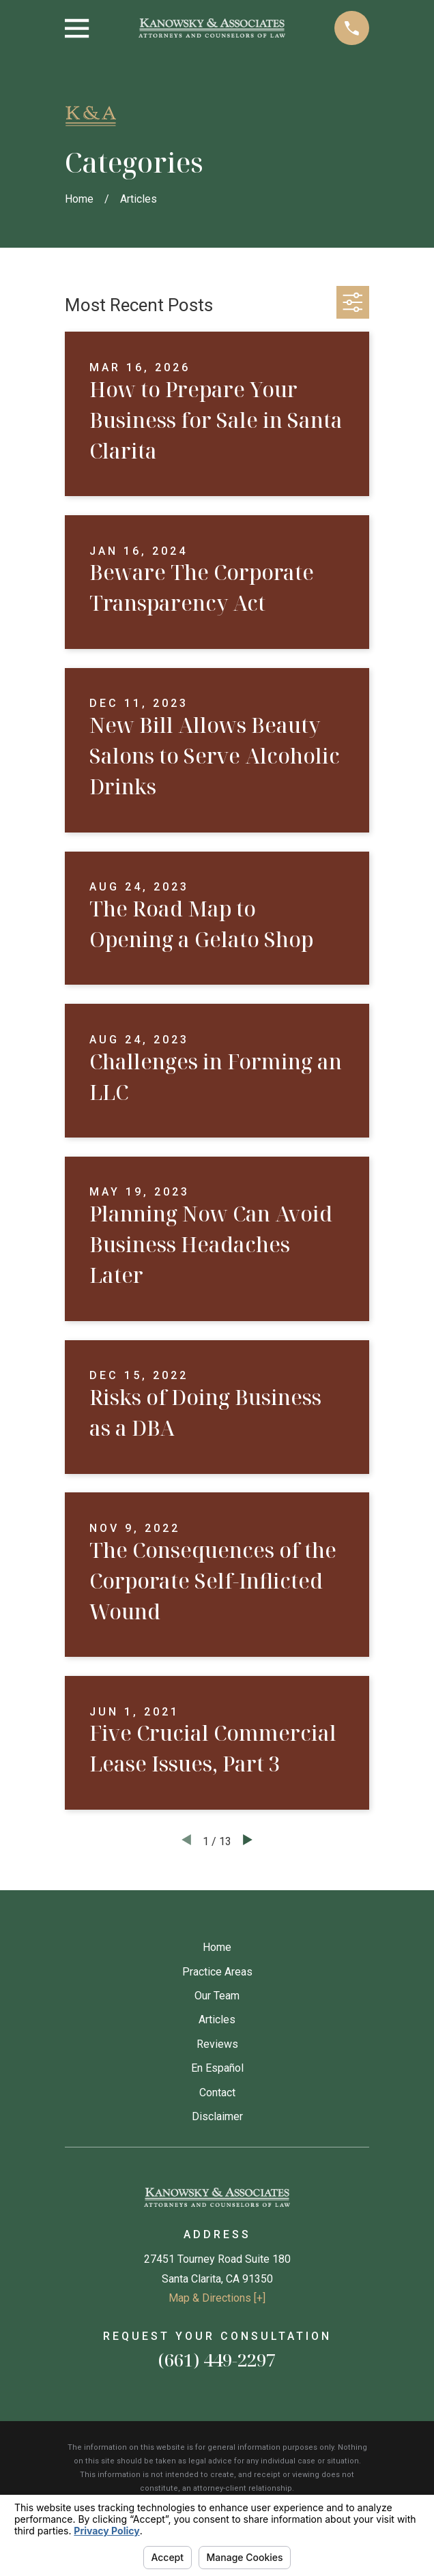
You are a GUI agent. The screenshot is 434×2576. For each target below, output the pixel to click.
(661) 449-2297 (217, 2360)
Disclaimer (217, 2116)
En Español (217, 2067)
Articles (217, 2019)
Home (217, 1947)
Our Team (217, 1995)
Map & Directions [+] (217, 2297)
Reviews (217, 2044)
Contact (217, 2092)
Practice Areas (217, 1971)
